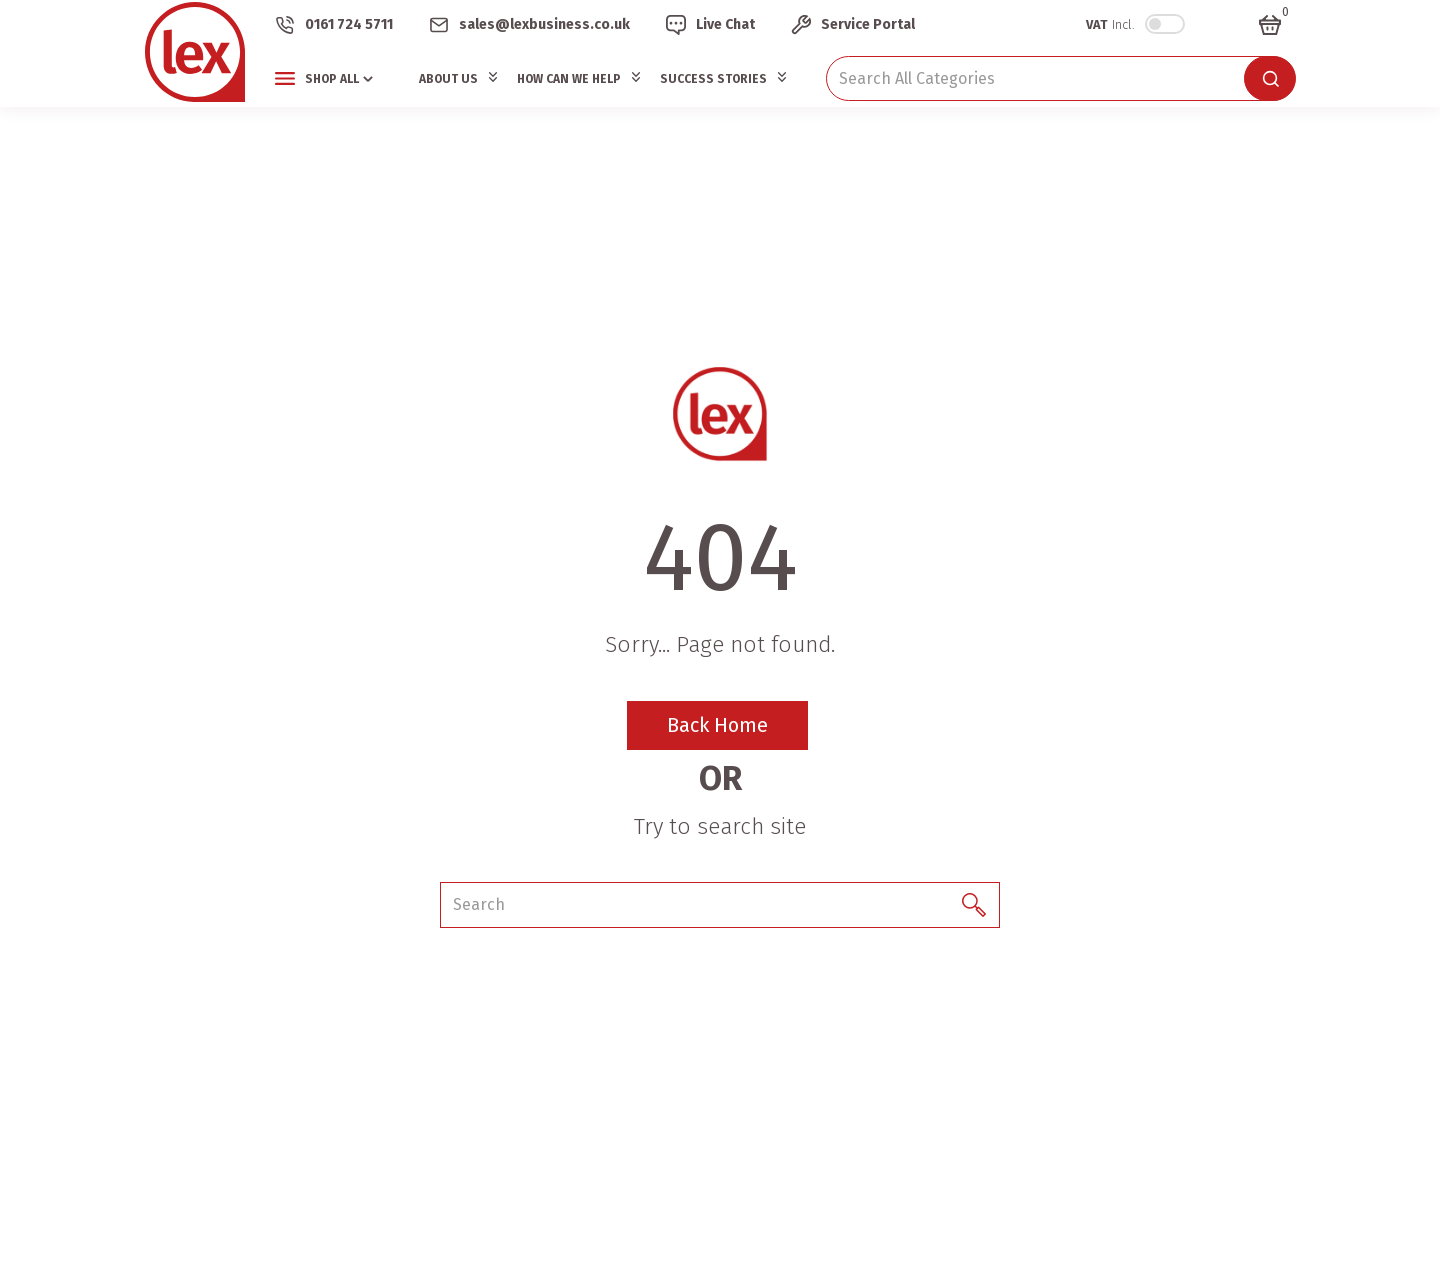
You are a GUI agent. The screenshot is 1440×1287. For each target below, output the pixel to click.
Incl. (1110, 24)
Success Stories (713, 79)
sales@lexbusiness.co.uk (544, 24)
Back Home (717, 725)
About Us (448, 79)
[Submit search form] (1270, 78)
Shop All (332, 79)
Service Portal (868, 24)
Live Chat (725, 24)
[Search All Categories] (1060, 78)
